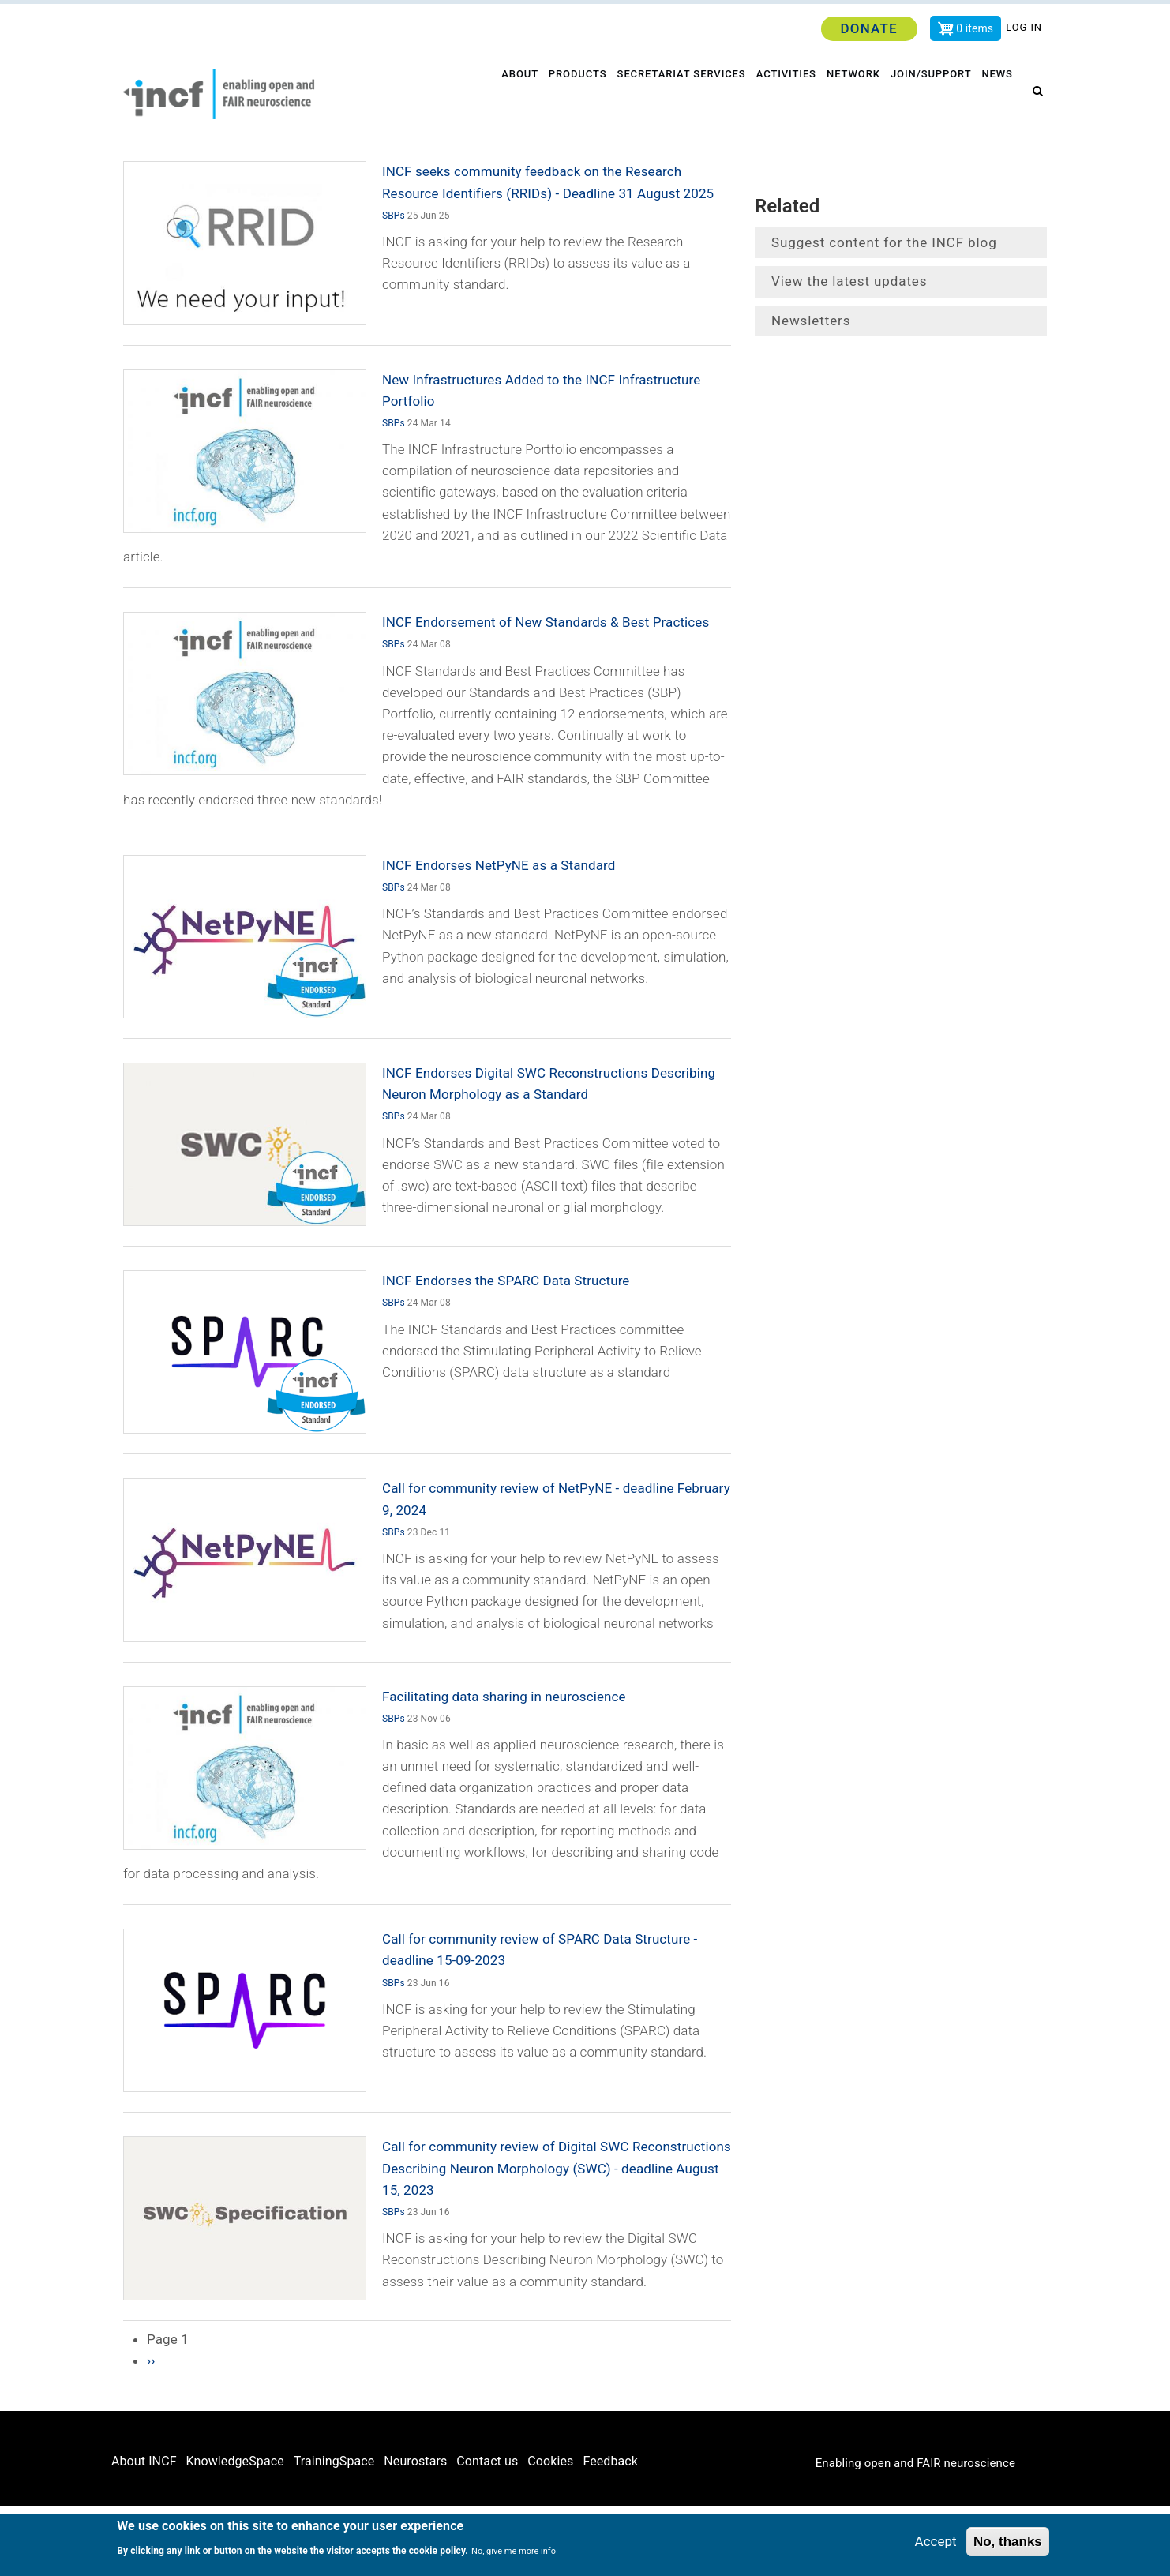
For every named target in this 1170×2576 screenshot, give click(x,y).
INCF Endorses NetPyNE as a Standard (498, 865)
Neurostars (415, 2461)
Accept (936, 2542)
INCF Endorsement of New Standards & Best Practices (545, 622)
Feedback (610, 2461)
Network (851, 94)
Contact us (487, 2461)
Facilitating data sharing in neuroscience (504, 1696)
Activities (782, 94)
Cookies (550, 2461)
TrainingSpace (334, 2461)
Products (572, 94)
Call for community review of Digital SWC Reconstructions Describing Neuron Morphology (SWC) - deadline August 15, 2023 (556, 2168)
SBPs (393, 215)
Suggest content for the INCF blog (884, 242)
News (999, 94)
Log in (1024, 27)
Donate (868, 28)
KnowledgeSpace (235, 2461)
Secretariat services (677, 94)
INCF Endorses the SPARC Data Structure (505, 1280)
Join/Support (932, 94)
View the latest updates (849, 281)
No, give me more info (513, 2552)
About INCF (144, 2461)
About (512, 94)
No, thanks (1007, 2542)
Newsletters (810, 320)
